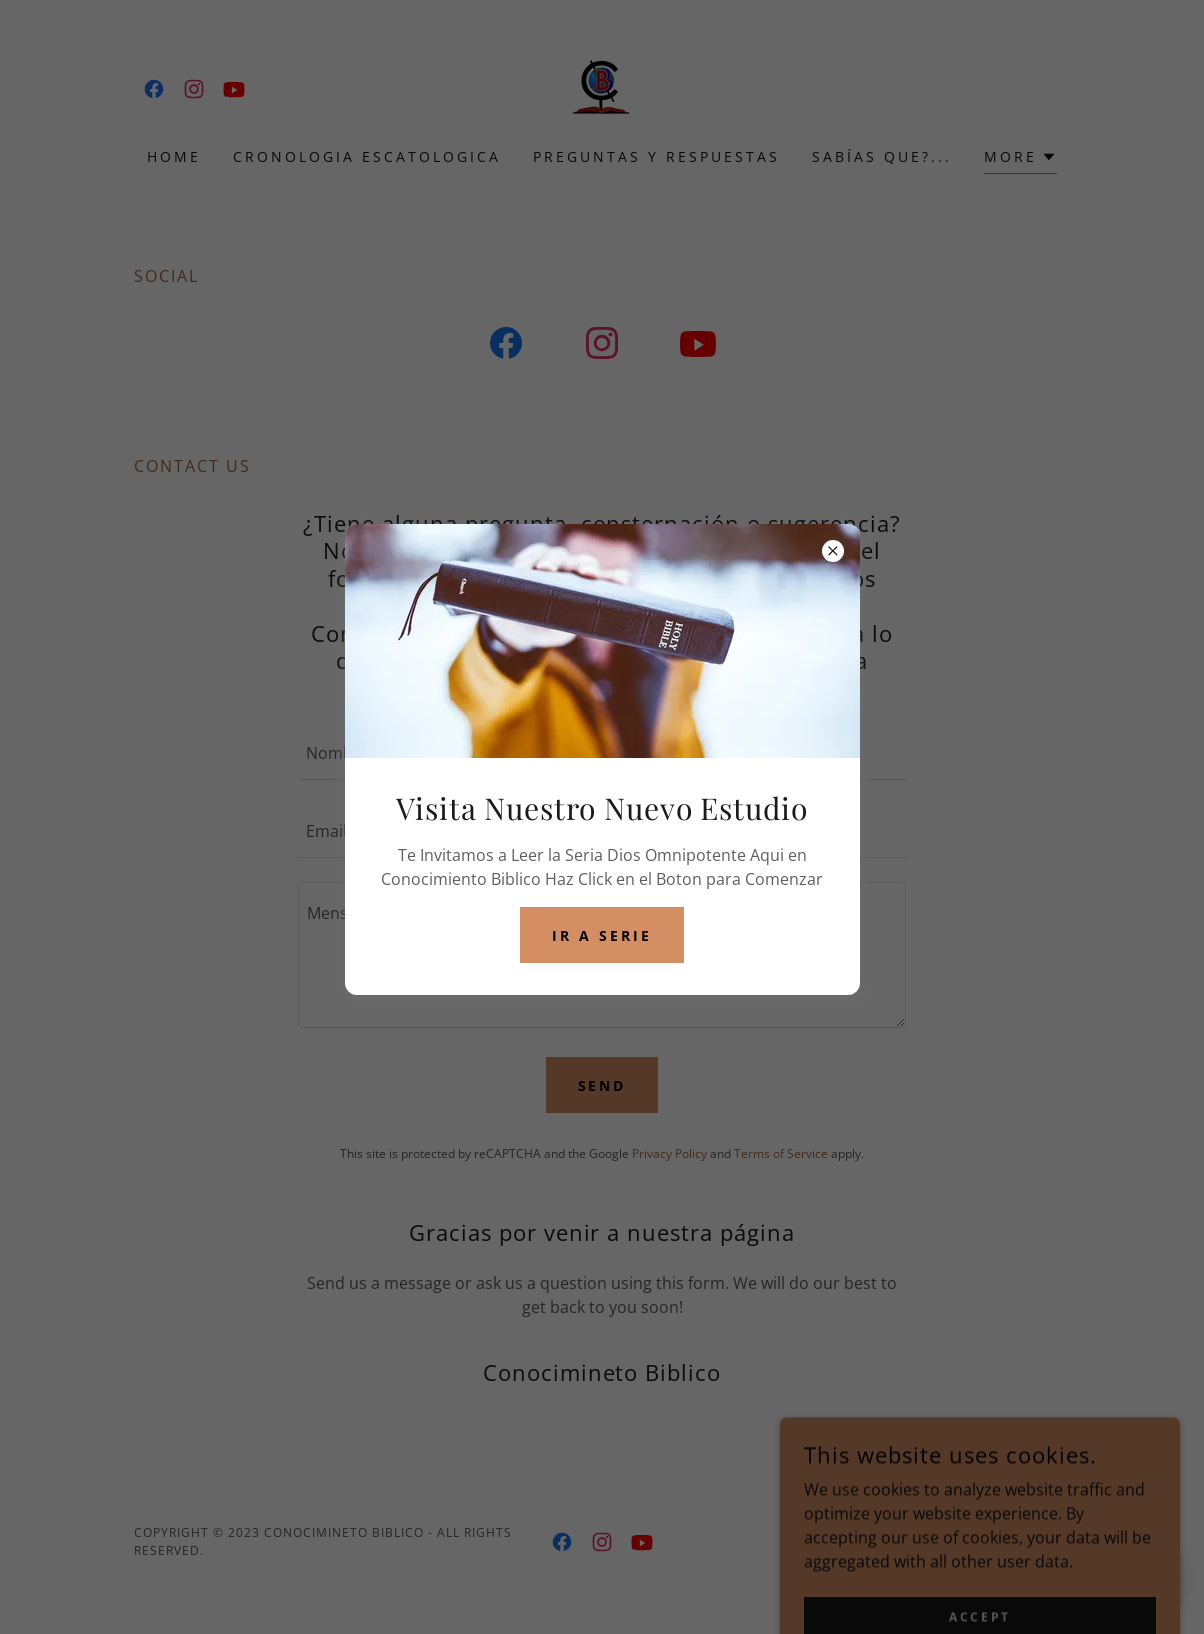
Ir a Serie (602, 935)
